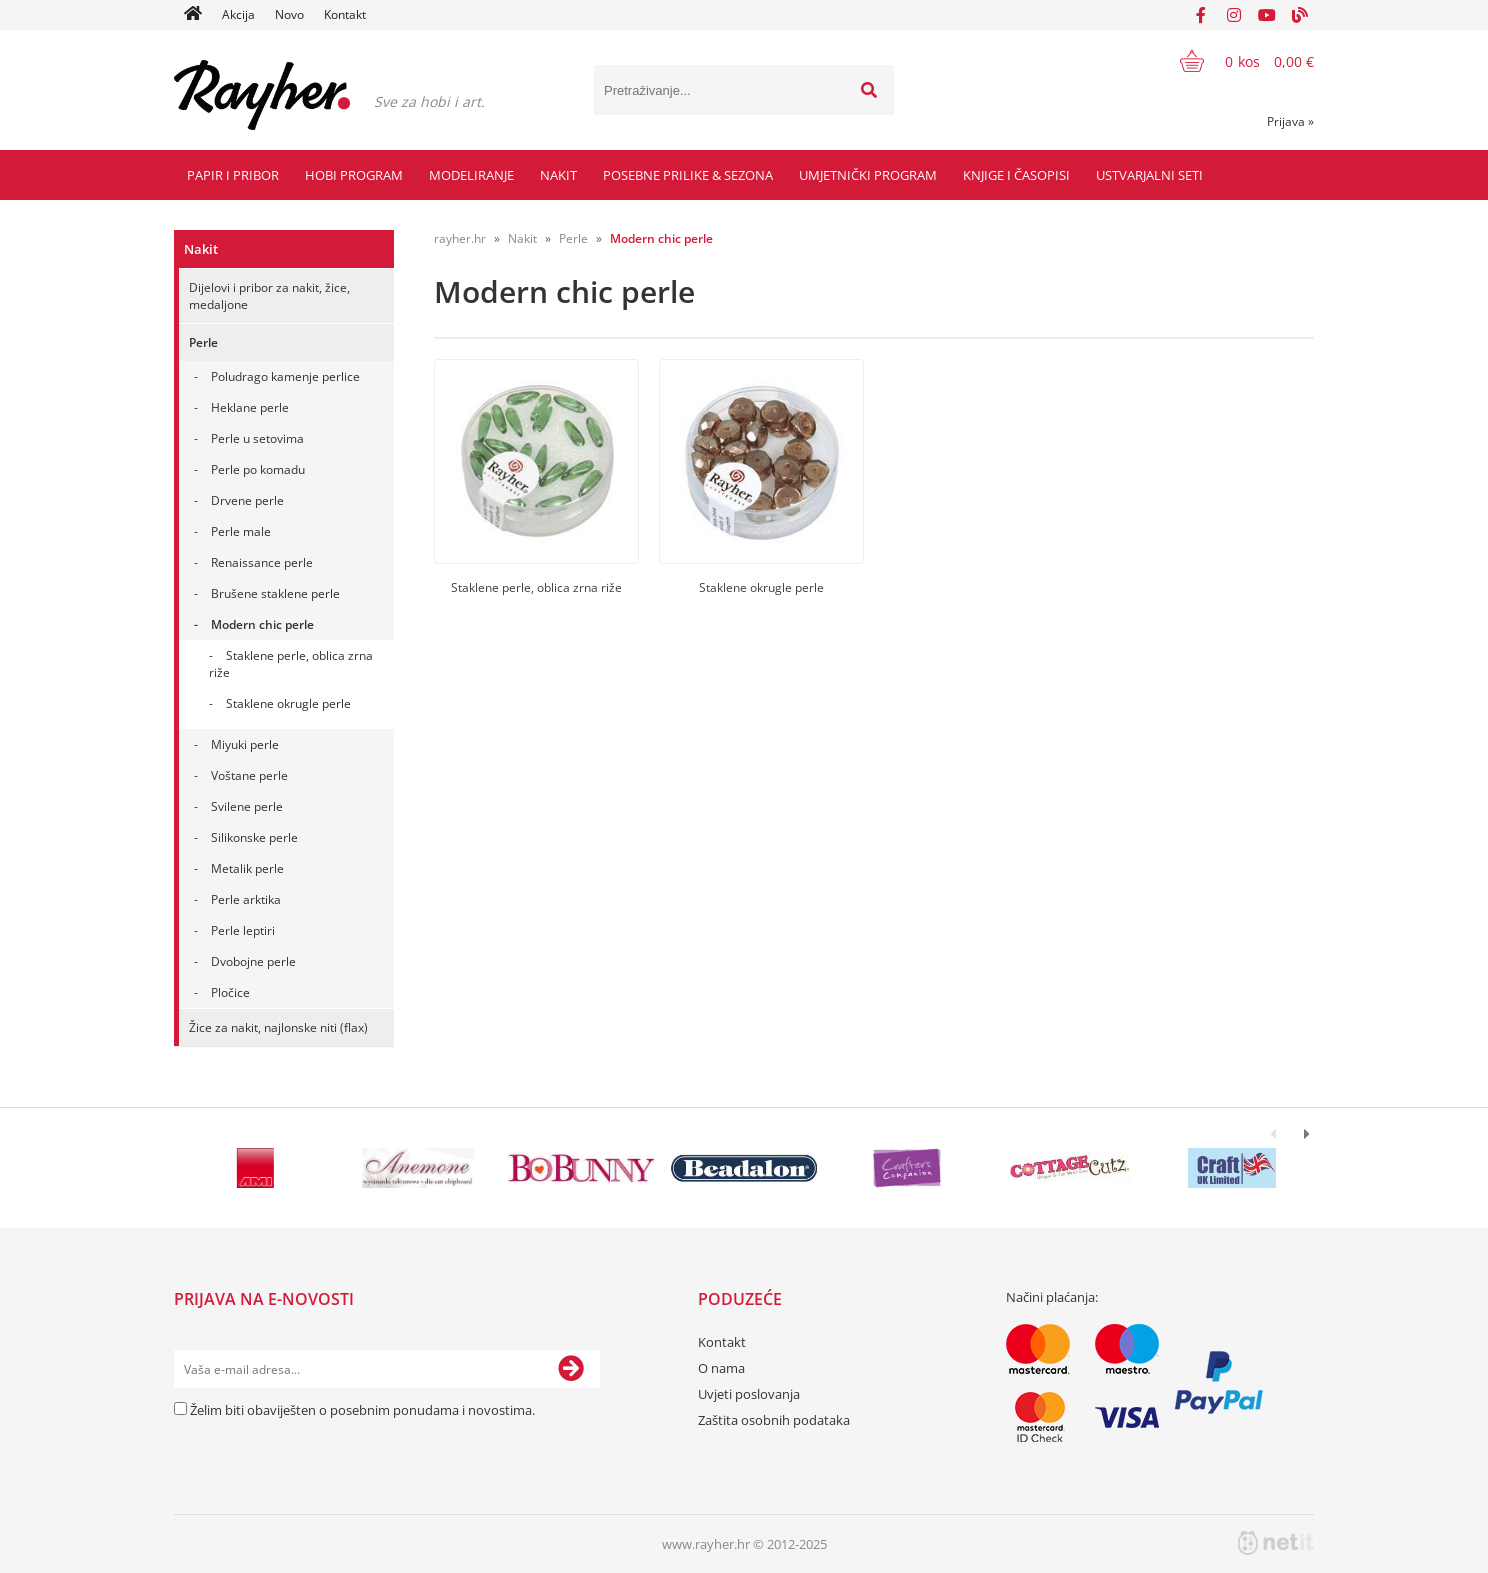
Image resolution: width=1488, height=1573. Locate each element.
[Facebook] (1201, 15)
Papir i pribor (233, 175)
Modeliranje (471, 175)
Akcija (238, 14)
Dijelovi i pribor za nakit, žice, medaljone (269, 296)
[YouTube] (1267, 15)
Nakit (558, 175)
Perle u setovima (257, 438)
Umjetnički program (868, 175)
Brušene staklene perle (275, 593)
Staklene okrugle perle (288, 703)
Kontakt (345, 14)
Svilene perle (247, 806)
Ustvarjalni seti (1149, 175)
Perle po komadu (258, 469)
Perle (203, 342)
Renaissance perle (262, 562)
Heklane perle (250, 407)
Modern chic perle (262, 624)
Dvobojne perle (253, 961)
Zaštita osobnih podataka (774, 1420)
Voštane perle (249, 775)
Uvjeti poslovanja (749, 1394)
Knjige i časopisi (1016, 175)
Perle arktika (246, 899)
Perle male (241, 531)
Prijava (1290, 121)
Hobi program (354, 175)
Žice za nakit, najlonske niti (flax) (278, 1027)
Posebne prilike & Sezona (688, 175)
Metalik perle (247, 868)
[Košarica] (1234, 61)
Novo (289, 14)
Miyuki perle (245, 744)
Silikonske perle (254, 837)
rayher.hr (460, 238)
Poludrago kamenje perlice (285, 376)
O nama (721, 1368)
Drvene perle (247, 500)
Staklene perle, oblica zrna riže (291, 664)
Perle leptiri (243, 930)
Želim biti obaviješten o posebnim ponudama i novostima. (362, 1410)
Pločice (230, 992)
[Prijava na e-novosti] (571, 1369)
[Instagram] (1234, 15)
